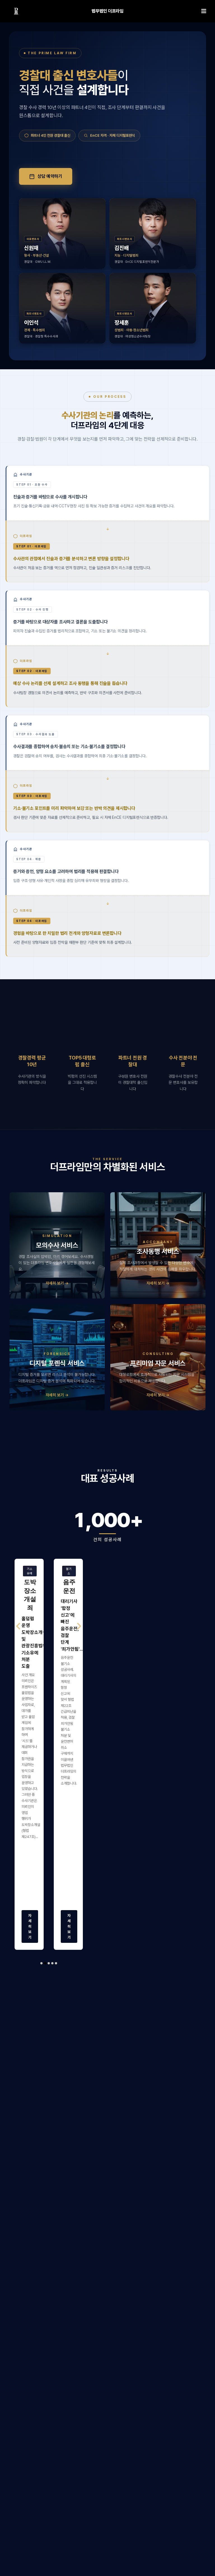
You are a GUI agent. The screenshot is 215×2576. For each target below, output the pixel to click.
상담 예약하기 (45, 176)
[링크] (16, 11)
